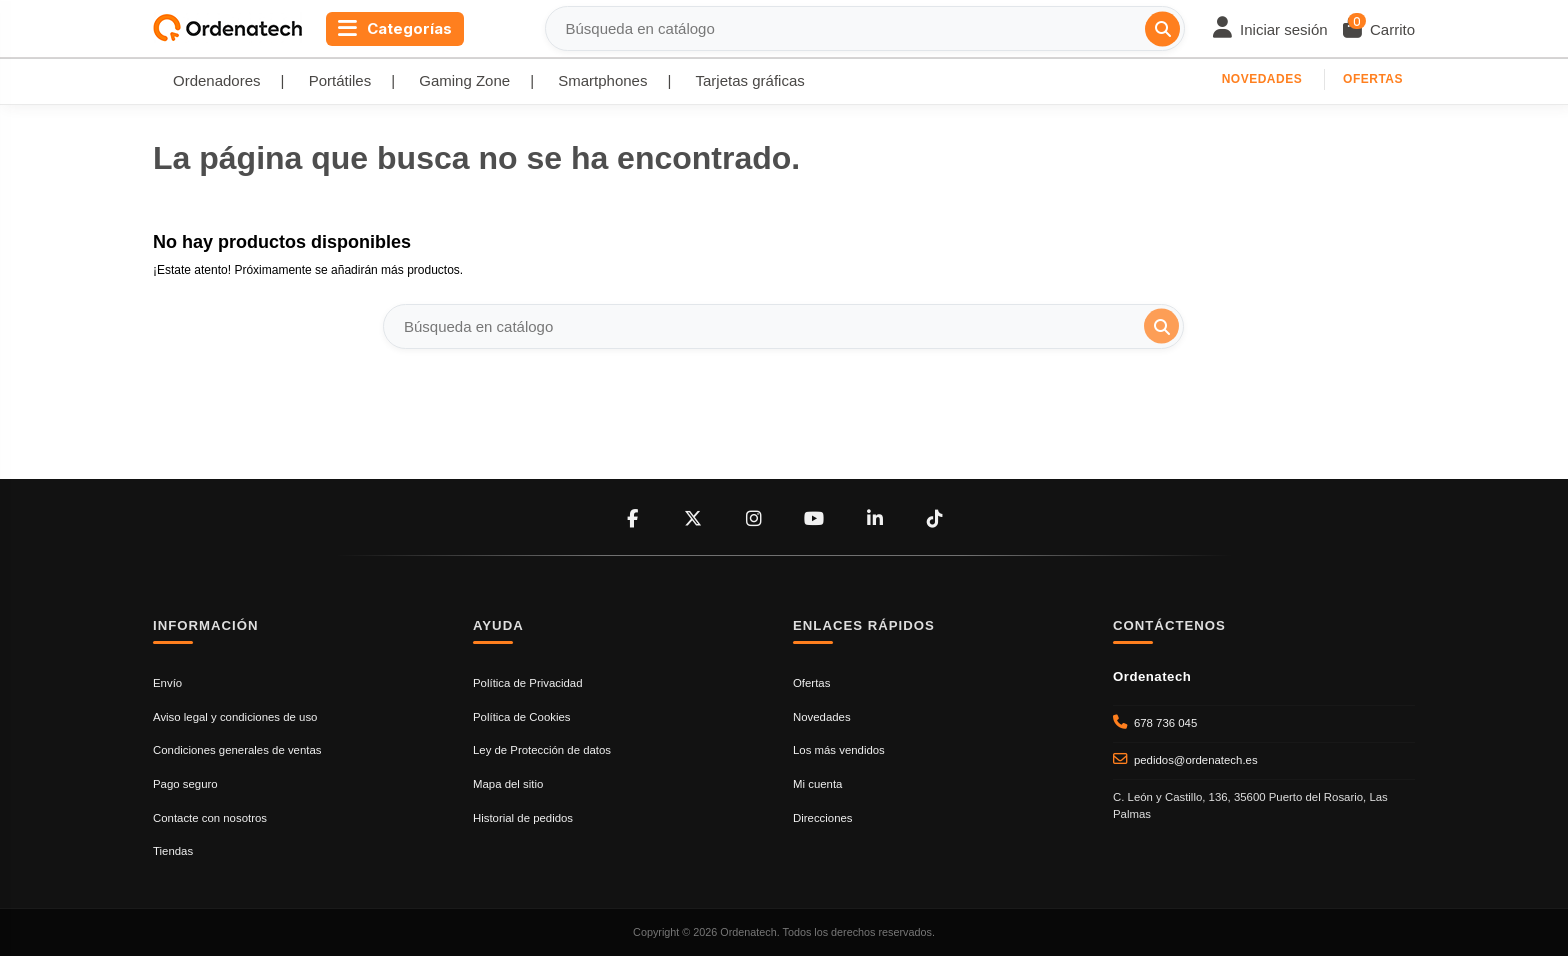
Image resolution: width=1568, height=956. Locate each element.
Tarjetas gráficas (750, 80)
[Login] (1270, 29)
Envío (167, 683)
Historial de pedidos (523, 818)
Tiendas (173, 851)
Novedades (1262, 79)
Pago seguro (185, 784)
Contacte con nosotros (210, 818)
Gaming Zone (464, 80)
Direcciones (823, 818)
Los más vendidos (839, 750)
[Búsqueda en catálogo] (1162, 28)
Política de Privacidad (528, 683)
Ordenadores (217, 80)
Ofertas (1373, 79)
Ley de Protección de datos (542, 750)
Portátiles (340, 80)
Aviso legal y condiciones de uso (235, 717)
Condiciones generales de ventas (237, 750)
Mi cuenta (817, 784)
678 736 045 (1165, 723)
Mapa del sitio (508, 784)
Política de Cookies (522, 717)
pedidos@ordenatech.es (1196, 760)
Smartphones (602, 80)
